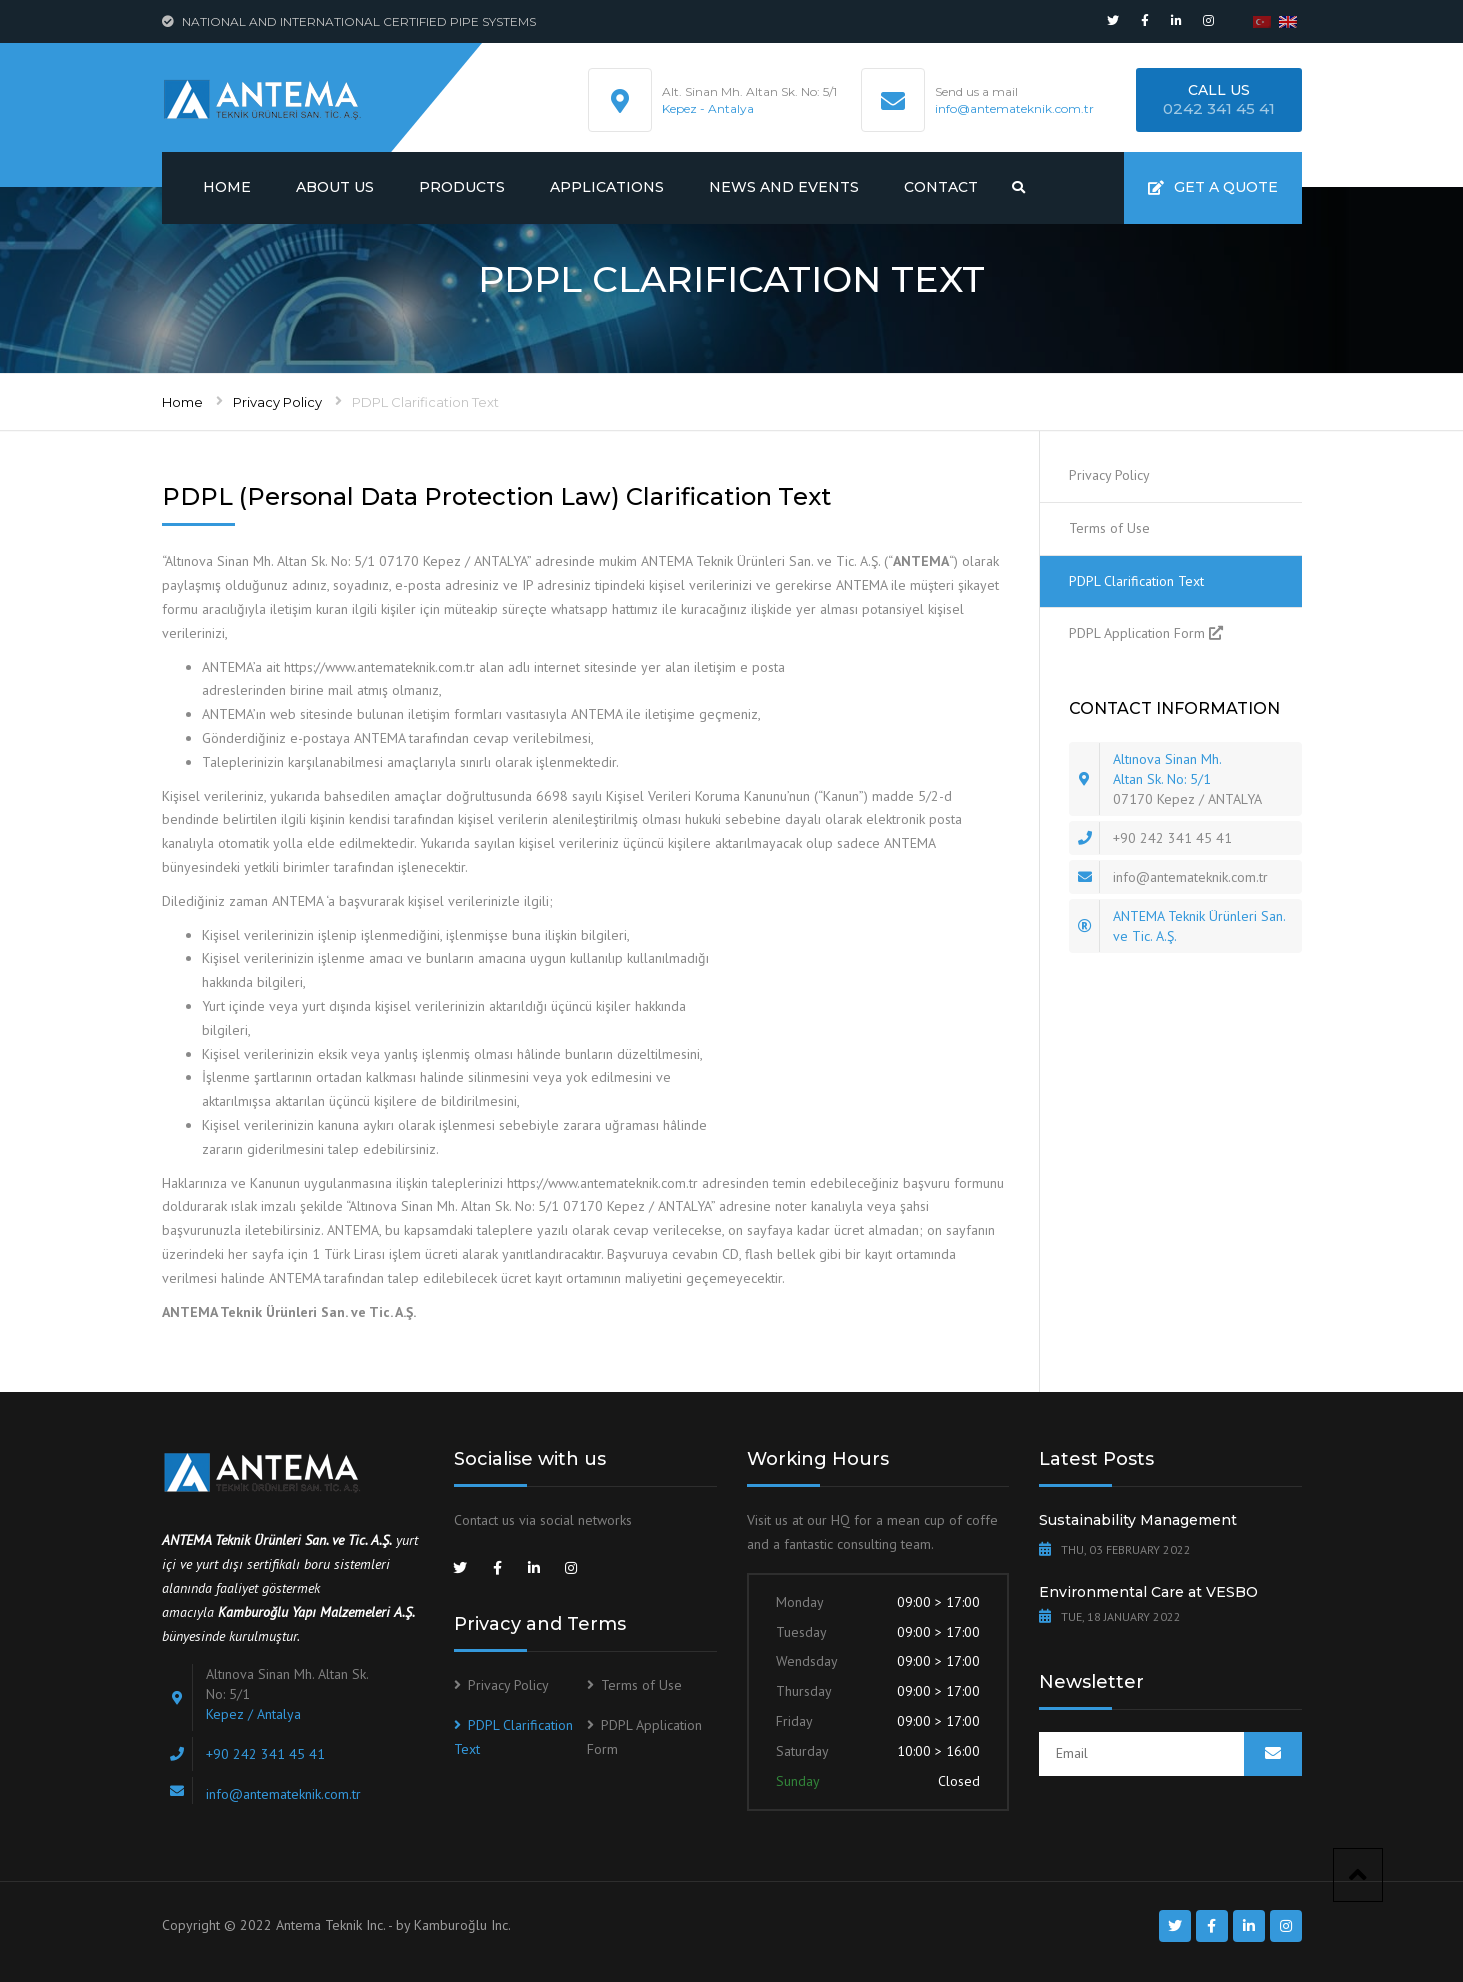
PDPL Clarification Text (1136, 581)
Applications (607, 187)
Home (227, 187)
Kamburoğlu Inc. (462, 1925)
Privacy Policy (277, 402)
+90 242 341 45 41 (1172, 838)
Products (462, 187)
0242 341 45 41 (1219, 108)
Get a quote (1213, 187)
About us (335, 187)
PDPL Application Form (1137, 633)
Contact (941, 187)
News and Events (784, 187)
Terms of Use (1109, 528)
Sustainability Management (1138, 1520)
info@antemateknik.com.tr (1014, 108)
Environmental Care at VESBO (1148, 1592)
